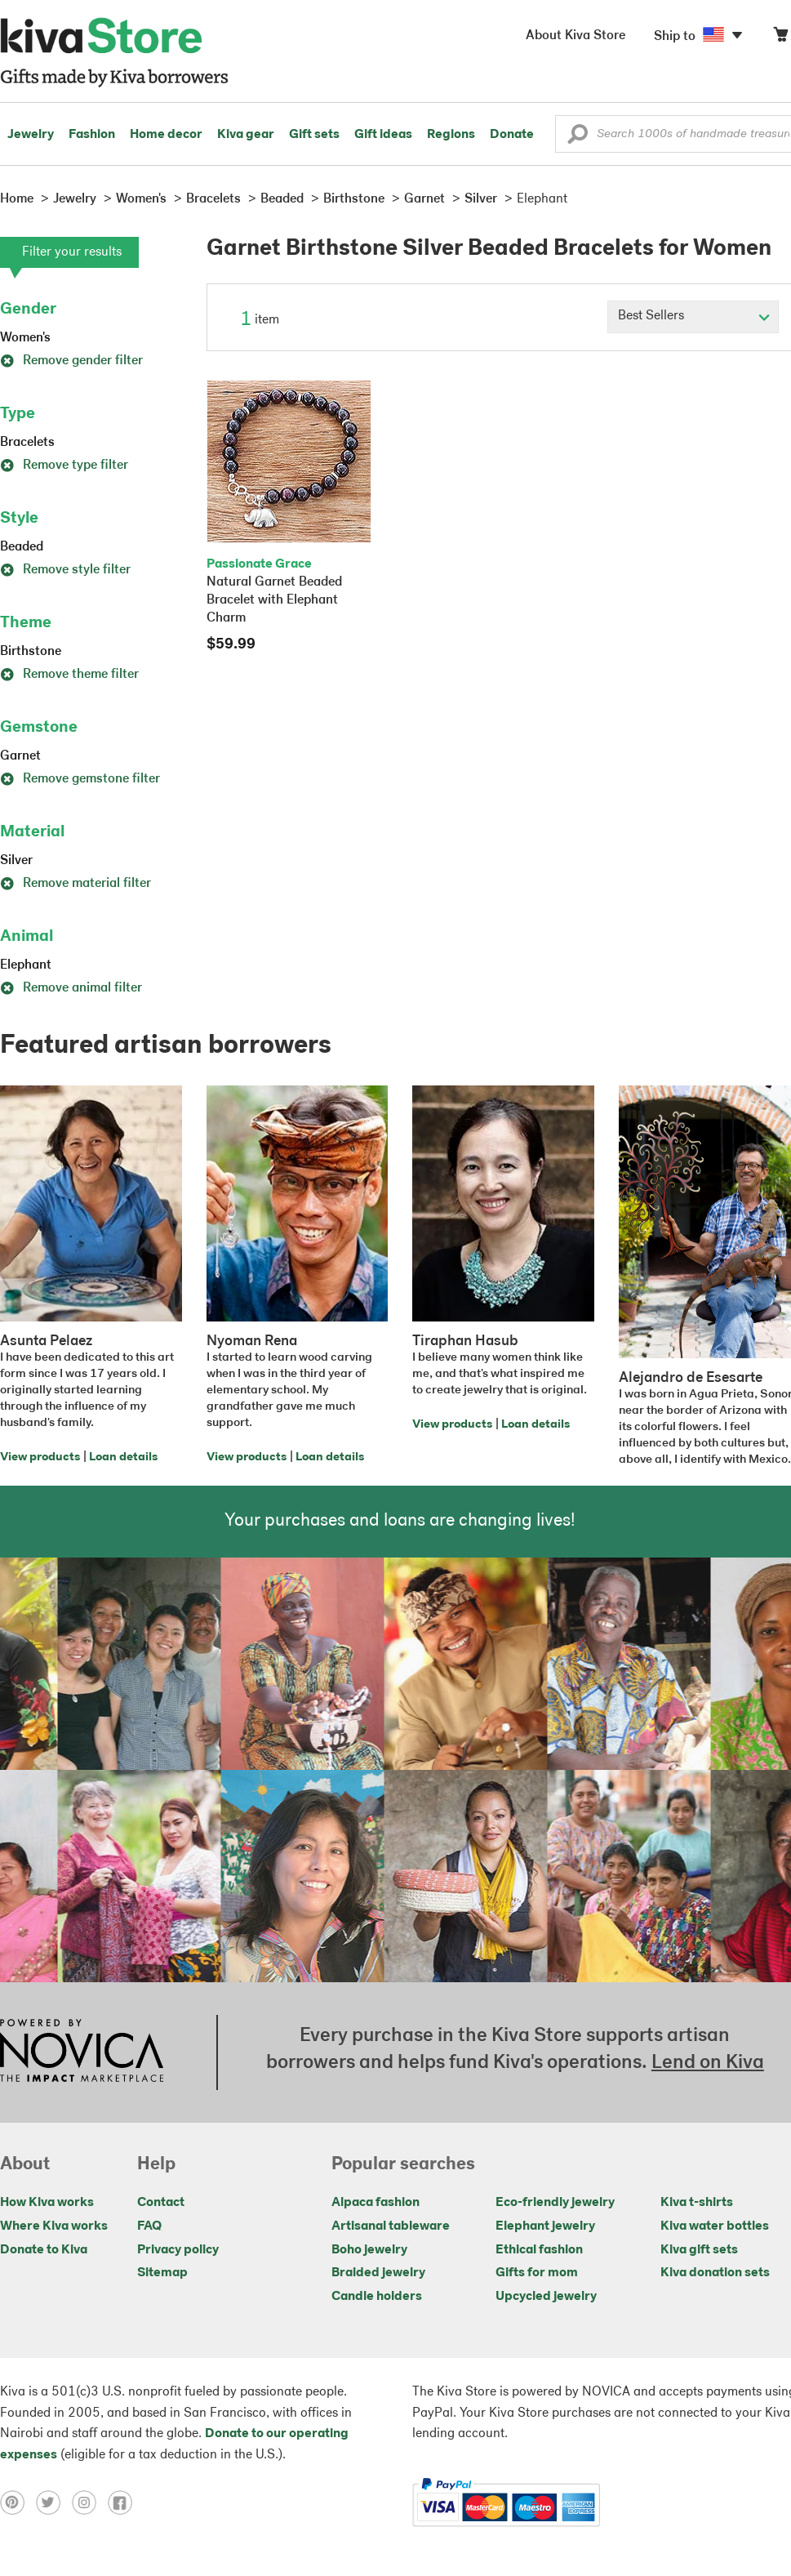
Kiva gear (245, 134)
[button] (577, 138)
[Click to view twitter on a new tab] (54, 2502)
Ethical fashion (539, 2250)
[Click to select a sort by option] (693, 317)
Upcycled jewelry (546, 2296)
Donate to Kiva (43, 2250)
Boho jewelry (369, 2250)
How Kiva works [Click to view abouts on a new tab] (47, 2202)
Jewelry (30, 134)
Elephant (25, 965)
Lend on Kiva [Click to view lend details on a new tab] (707, 2063)
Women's (25, 338)
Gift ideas (383, 134)
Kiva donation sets (715, 2273)
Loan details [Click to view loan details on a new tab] (123, 1457)
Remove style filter (65, 570)
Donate (512, 134)
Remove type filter (64, 465)
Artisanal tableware (390, 2226)
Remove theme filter (69, 674)
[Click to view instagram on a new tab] (90, 2502)
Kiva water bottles (714, 2226)
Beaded (21, 547)
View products (40, 1457)
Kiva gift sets (699, 2250)
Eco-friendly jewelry (555, 2202)
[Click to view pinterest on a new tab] (18, 2502)
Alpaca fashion (375, 2202)
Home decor (166, 134)
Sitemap (162, 2273)
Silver (16, 860)
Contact (160, 2202)
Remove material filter (75, 883)
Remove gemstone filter (80, 779)
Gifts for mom (536, 2273)
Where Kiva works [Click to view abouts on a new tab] (54, 2226)
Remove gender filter (71, 361)
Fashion (92, 134)
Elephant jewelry (545, 2226)
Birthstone (30, 651)
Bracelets (27, 442)
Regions (451, 134)
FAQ (149, 2226)
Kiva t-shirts (696, 2202)
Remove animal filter (71, 988)
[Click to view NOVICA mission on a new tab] (81, 2052)
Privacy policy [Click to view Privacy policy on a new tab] (178, 2250)
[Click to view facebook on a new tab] (124, 2502)
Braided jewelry (378, 2273)
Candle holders (376, 2296)
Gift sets (314, 134)
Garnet (20, 756)
